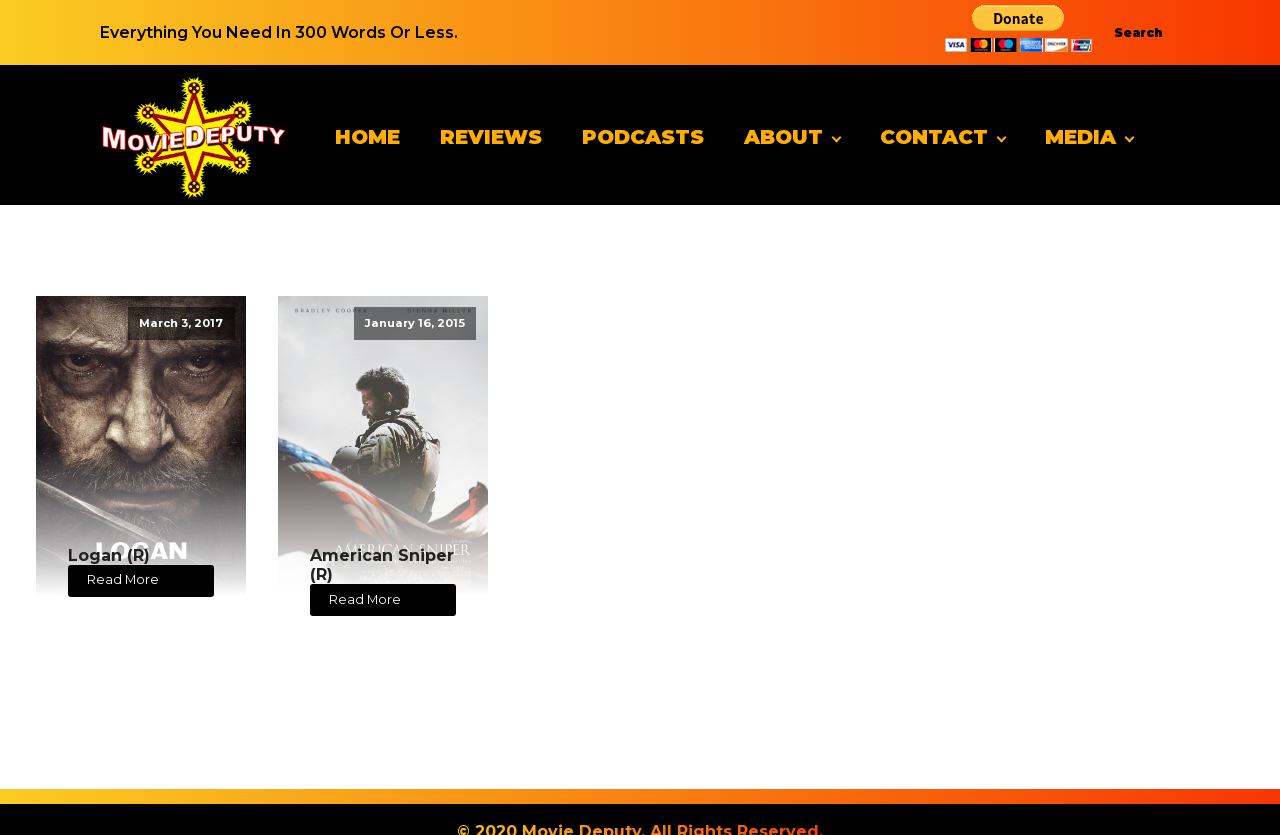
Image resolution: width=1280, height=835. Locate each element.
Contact (934, 137)
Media (1080, 137)
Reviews (491, 137)
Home (367, 137)
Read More (123, 579)
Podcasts (643, 137)
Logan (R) (109, 555)
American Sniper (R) (382, 565)
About (783, 137)
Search (1138, 32)
